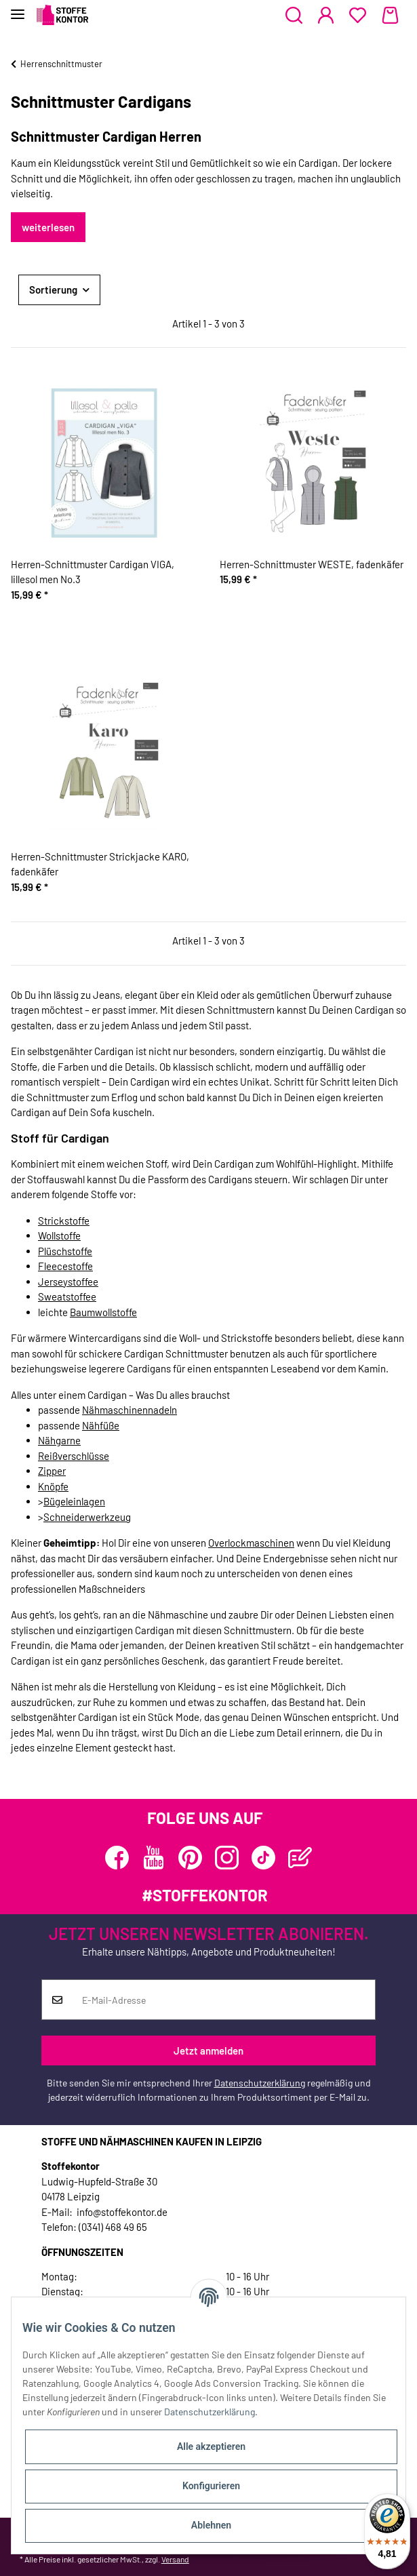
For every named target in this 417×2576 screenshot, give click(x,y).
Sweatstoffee (67, 1296)
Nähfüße (100, 1425)
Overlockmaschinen (251, 1543)
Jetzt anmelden (208, 2050)
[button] (294, 15)
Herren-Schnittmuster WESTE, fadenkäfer (311, 564)
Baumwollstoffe (103, 1312)
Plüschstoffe (65, 1251)
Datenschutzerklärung (259, 2082)
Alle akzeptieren (211, 2446)
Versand (175, 2559)
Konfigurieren (211, 2485)
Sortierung (53, 289)
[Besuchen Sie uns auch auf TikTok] (263, 1857)
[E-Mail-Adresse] (224, 1999)
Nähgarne (59, 1440)
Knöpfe (53, 1486)
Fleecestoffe (65, 1266)
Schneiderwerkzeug (87, 1517)
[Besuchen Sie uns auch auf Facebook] (117, 1857)
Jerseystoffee (68, 1281)
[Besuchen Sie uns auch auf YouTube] (153, 1857)
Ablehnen (211, 2525)
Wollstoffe (59, 1235)
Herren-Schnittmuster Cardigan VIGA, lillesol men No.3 (92, 572)
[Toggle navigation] (17, 8)
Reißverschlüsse (73, 1456)
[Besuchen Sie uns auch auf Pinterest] (190, 1857)
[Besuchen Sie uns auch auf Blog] (300, 1857)
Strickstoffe (64, 1220)
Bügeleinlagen (74, 1501)
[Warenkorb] (390, 15)
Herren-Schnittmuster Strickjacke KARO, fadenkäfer (100, 864)
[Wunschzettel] (358, 15)
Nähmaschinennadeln (129, 1410)
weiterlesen (48, 227)
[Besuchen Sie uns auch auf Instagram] (227, 1857)
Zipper (52, 1471)
